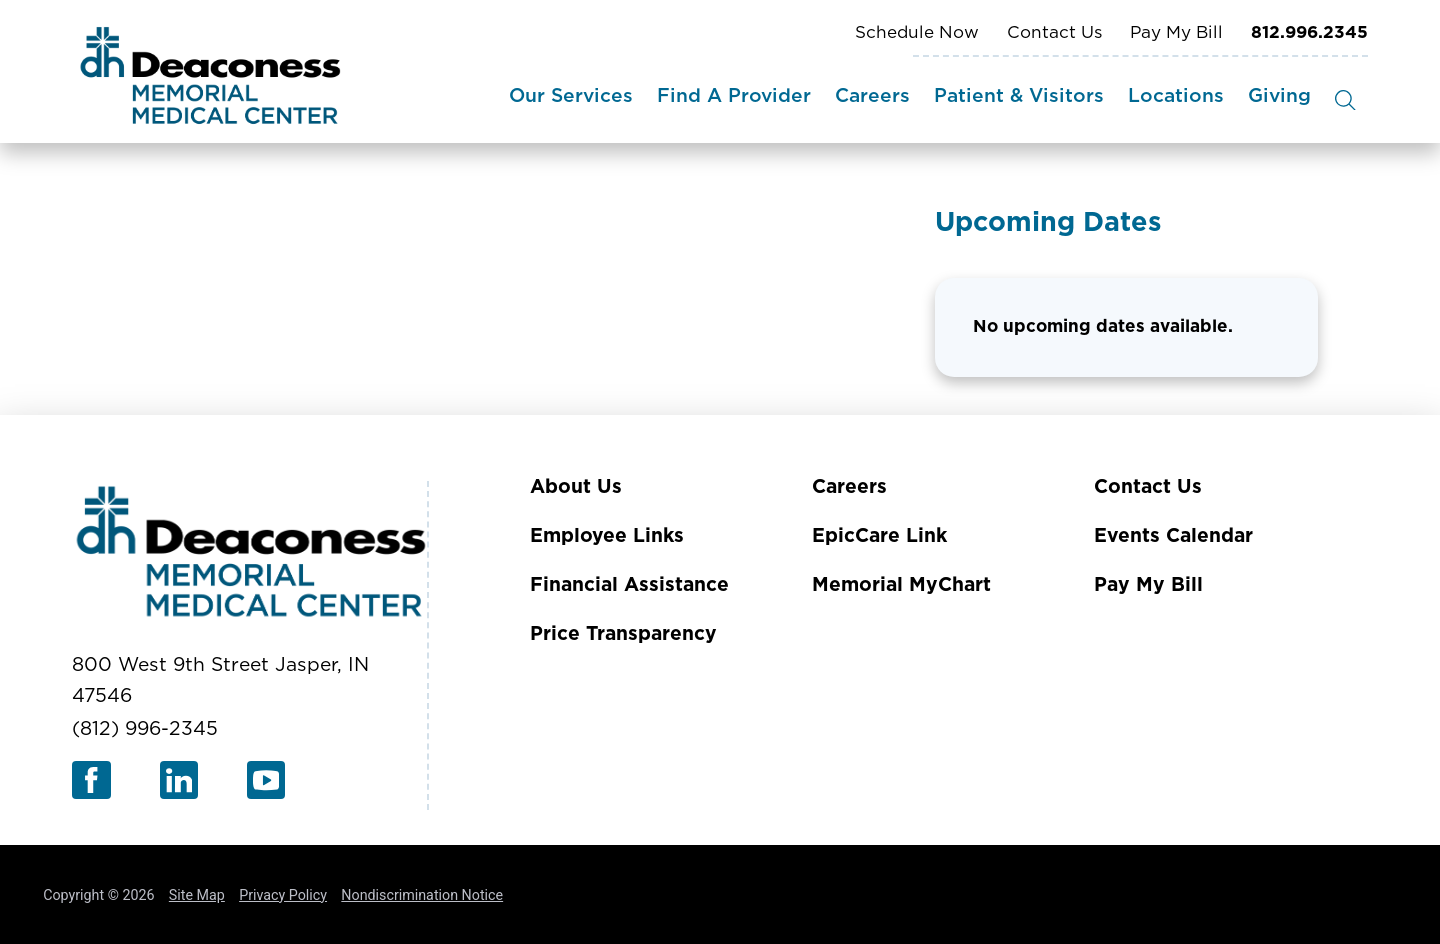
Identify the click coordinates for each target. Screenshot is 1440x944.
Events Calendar (1173, 536)
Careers (872, 96)
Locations (1176, 96)
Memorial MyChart (901, 585)
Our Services (571, 96)
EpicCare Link (879, 536)
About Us (576, 487)
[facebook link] (91, 780)
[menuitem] (571, 100)
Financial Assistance (629, 585)
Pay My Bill (1176, 32)
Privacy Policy (283, 895)
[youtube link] (266, 780)
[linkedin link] (179, 780)
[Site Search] (1345, 100)
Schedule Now (917, 32)
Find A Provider (734, 96)
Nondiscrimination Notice (422, 895)
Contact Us (1055, 32)
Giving (1279, 96)
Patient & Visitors (1019, 96)
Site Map (197, 895)
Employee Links (607, 536)
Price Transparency (623, 634)
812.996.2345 (1309, 32)
